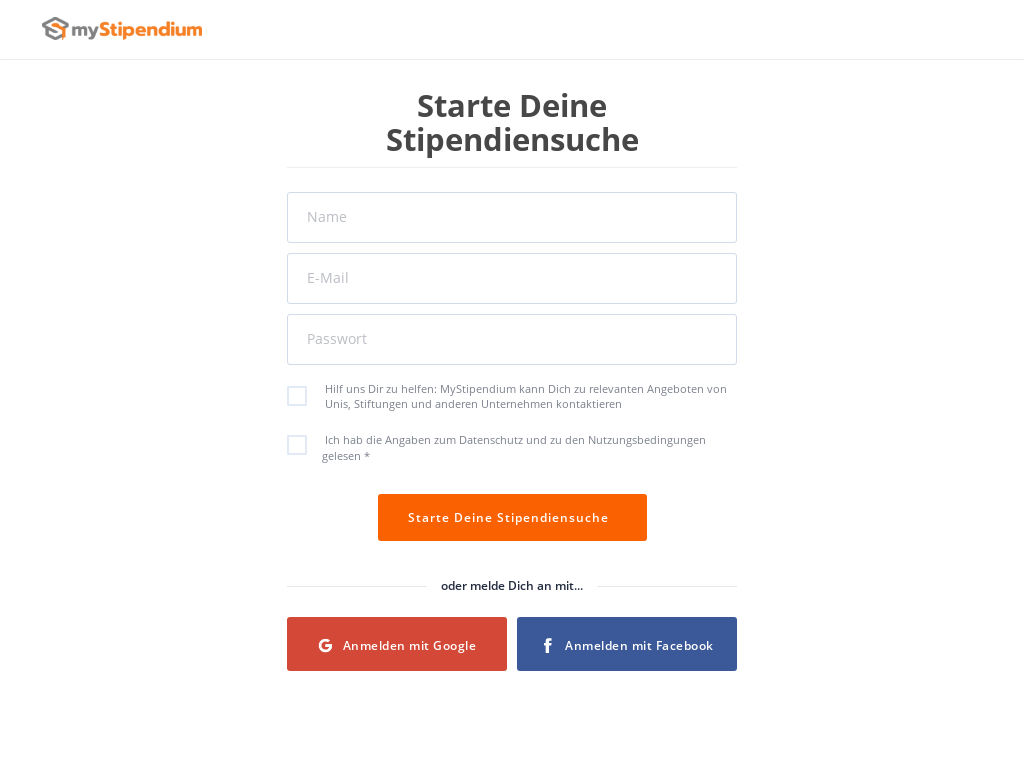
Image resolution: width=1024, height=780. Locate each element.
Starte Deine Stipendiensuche (512, 517)
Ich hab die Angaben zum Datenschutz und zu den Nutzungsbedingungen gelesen (507, 447)
